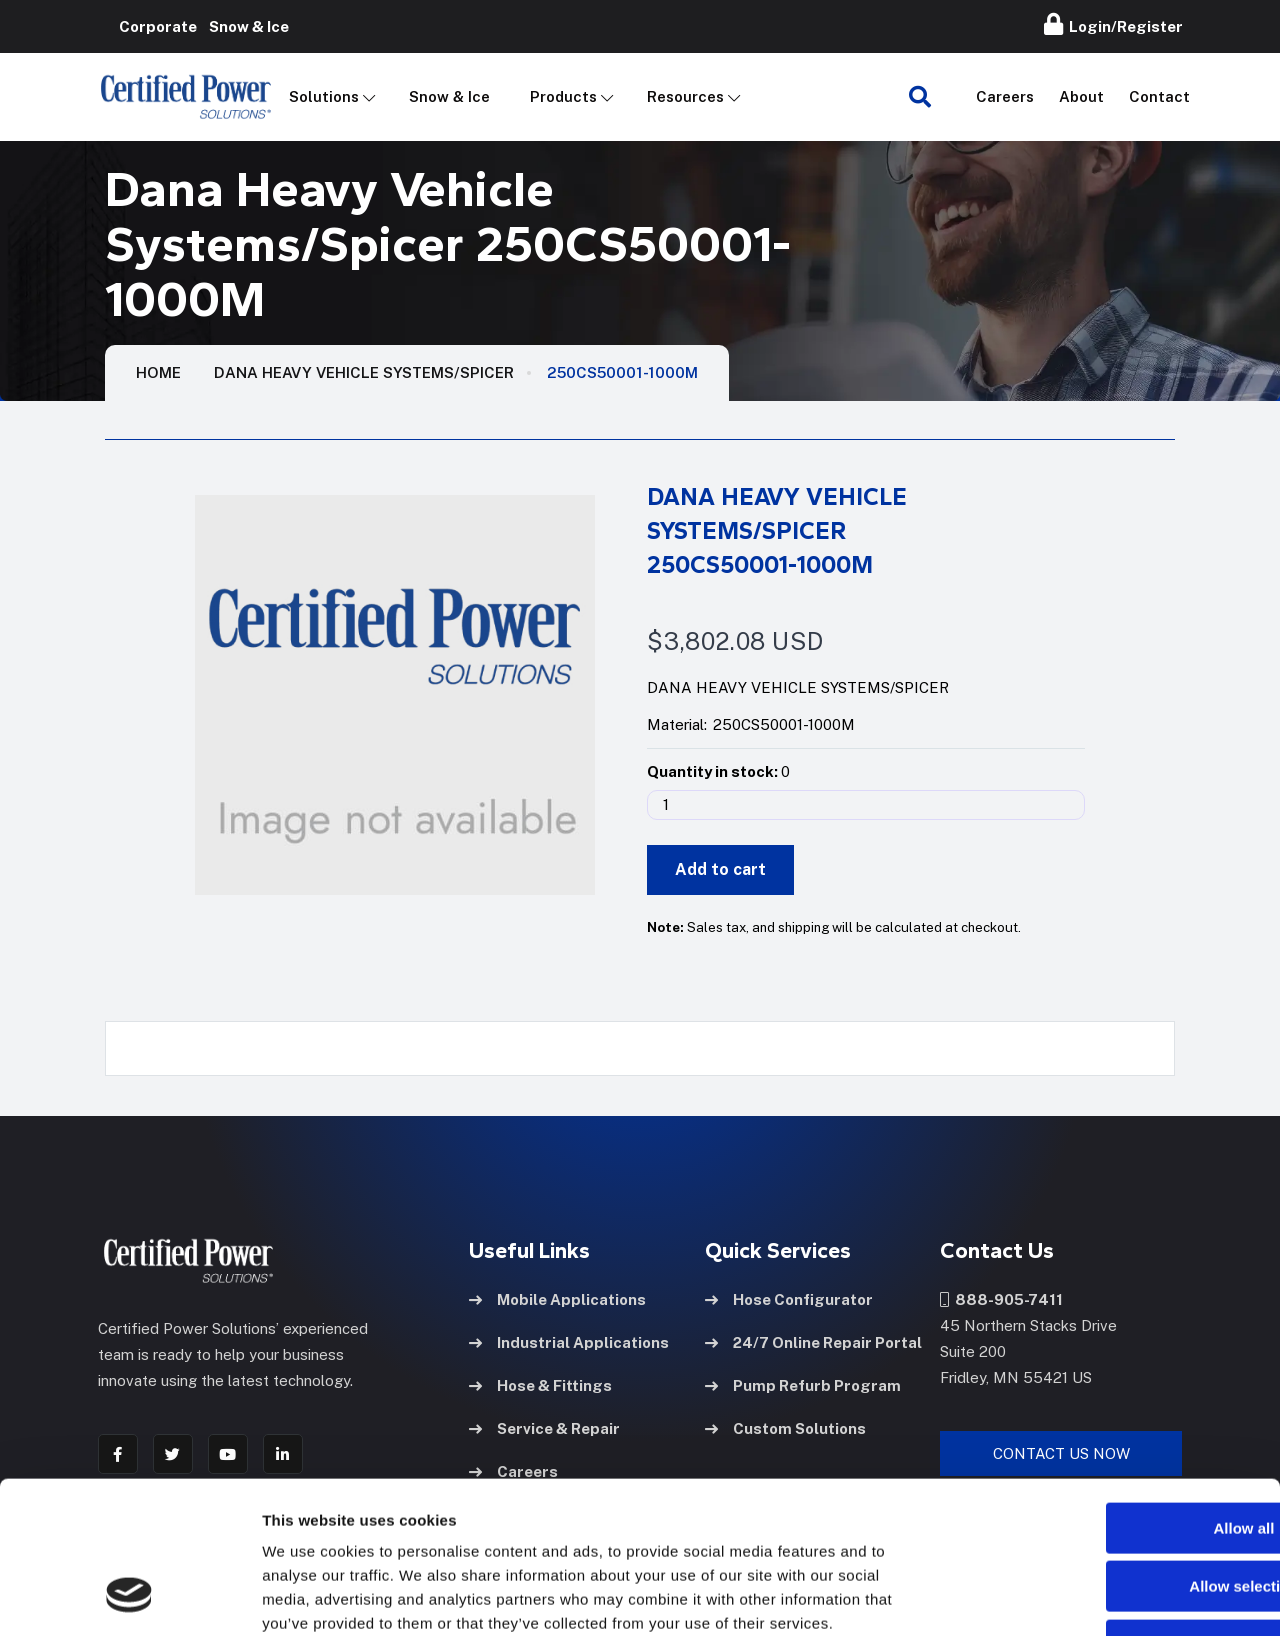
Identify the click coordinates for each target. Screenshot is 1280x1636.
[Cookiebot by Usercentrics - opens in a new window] (129, 1597)
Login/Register (1113, 24)
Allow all (1113, 1391)
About (1081, 96)
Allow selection (1112, 1450)
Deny (1113, 1508)
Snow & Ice (449, 96)
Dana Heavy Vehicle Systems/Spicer (364, 372)
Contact (1159, 96)
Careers (1005, 96)
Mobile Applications (557, 1299)
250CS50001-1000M (622, 372)
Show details (1049, 1596)
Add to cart (720, 869)
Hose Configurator (789, 1299)
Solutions (324, 96)
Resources (685, 96)
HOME (158, 372)
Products (563, 96)
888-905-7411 (1001, 1299)
